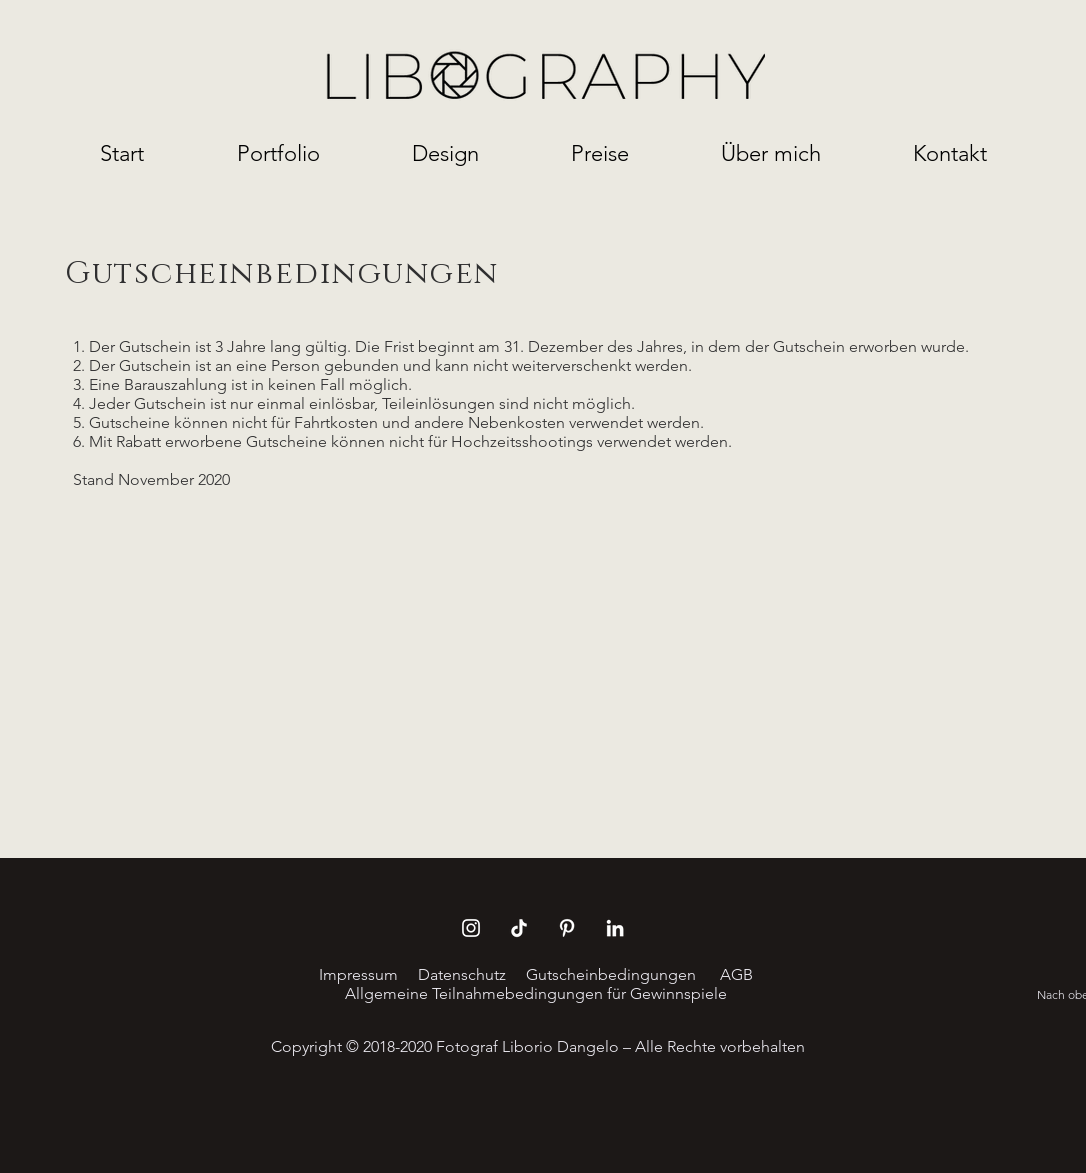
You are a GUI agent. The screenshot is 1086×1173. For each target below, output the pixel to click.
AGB (734, 974)
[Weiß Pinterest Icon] (567, 928)
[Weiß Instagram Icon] (471, 928)
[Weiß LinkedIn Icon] (615, 928)
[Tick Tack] (519, 928)
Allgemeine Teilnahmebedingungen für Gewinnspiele (536, 993)
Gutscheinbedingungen (611, 974)
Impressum (358, 974)
